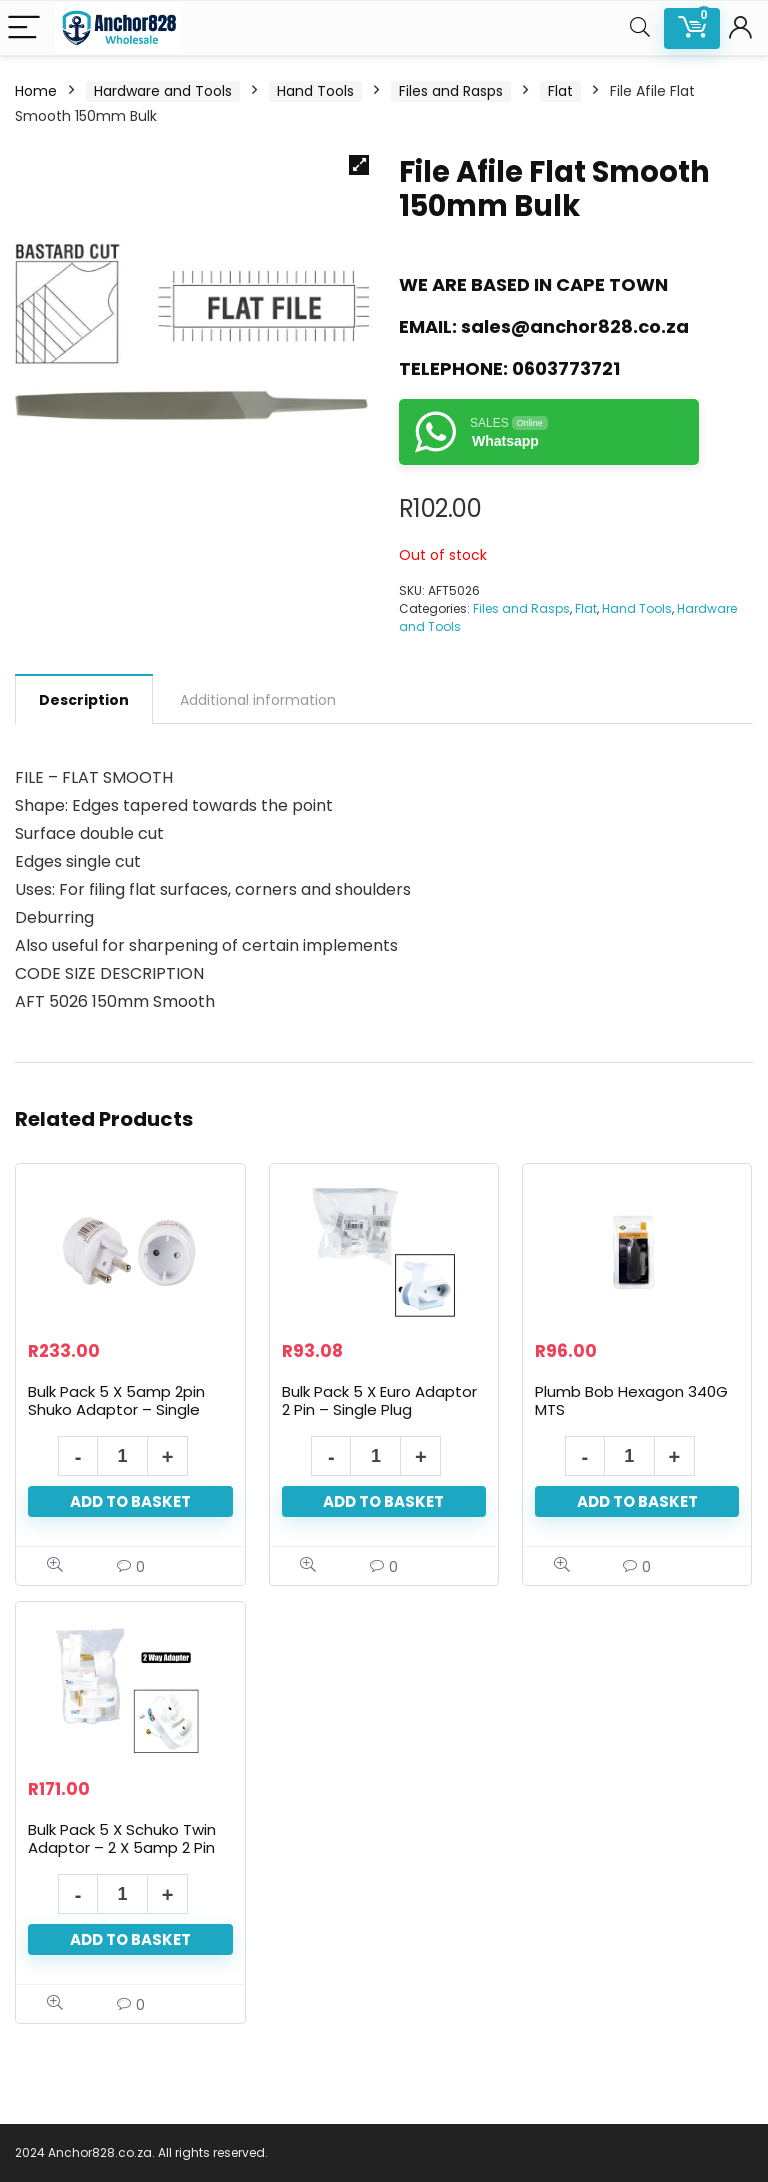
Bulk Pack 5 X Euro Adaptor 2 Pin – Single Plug (379, 1400)
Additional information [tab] (258, 700)
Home (36, 91)
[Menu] (24, 28)
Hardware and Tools (163, 91)
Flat (560, 91)
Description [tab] (84, 700)
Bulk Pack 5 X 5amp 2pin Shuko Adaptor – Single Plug (116, 1409)
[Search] (640, 28)
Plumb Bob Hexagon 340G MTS (631, 1400)
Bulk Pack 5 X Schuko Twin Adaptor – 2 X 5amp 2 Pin (122, 1838)
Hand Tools (315, 91)
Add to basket (130, 1501)
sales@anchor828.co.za (575, 326)
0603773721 (566, 368)
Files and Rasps (451, 91)
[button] (359, 165)
